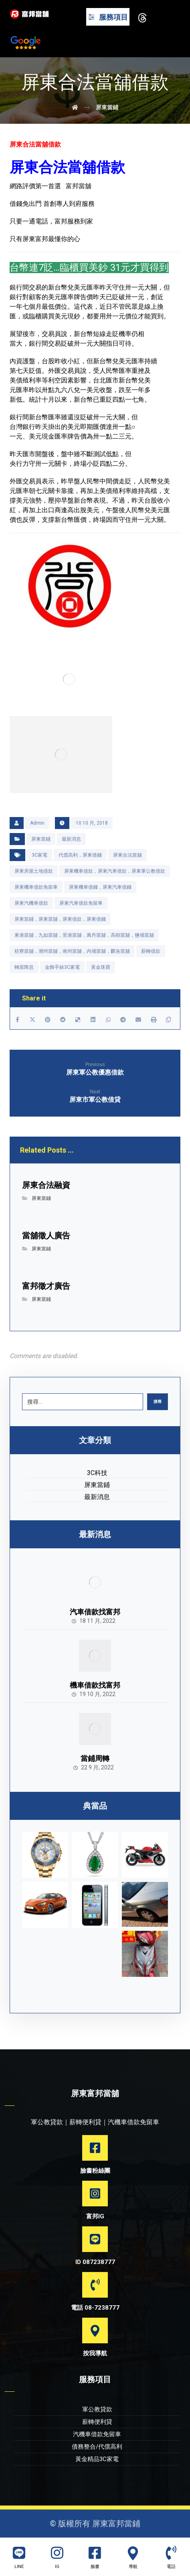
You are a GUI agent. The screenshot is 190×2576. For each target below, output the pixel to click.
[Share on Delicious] (77, 1019)
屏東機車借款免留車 (36, 887)
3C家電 (39, 855)
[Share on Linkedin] (93, 1019)
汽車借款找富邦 (95, 1612)
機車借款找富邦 (95, 1685)
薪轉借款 (150, 951)
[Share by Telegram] (123, 1019)
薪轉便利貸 (97, 2421)
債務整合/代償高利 (97, 2446)
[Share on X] (32, 1019)
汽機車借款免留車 (97, 2434)
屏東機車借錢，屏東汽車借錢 (100, 887)
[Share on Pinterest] (47, 1019)
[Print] (153, 1019)
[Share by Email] (138, 1019)
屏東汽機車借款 (31, 903)
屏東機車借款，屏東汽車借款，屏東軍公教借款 (114, 871)
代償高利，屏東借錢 (80, 855)
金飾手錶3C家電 (62, 967)
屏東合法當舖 (127, 855)
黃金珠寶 (100, 967)
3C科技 (97, 1473)
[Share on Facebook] (17, 1019)
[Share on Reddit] (63, 1019)
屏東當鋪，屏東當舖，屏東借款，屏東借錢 (60, 919)
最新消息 (71, 839)
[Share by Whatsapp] (108, 1019)
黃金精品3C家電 (97, 2459)
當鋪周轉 (95, 1758)
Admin (37, 823)
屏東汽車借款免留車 (81, 903)
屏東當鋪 (41, 839)
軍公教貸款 (97, 2409)
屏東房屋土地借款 (33, 871)
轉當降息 (24, 967)
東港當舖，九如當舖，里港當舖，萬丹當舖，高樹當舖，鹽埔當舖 (84, 935)
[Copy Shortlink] (168, 1019)
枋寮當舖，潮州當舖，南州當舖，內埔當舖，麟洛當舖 (72, 951)
